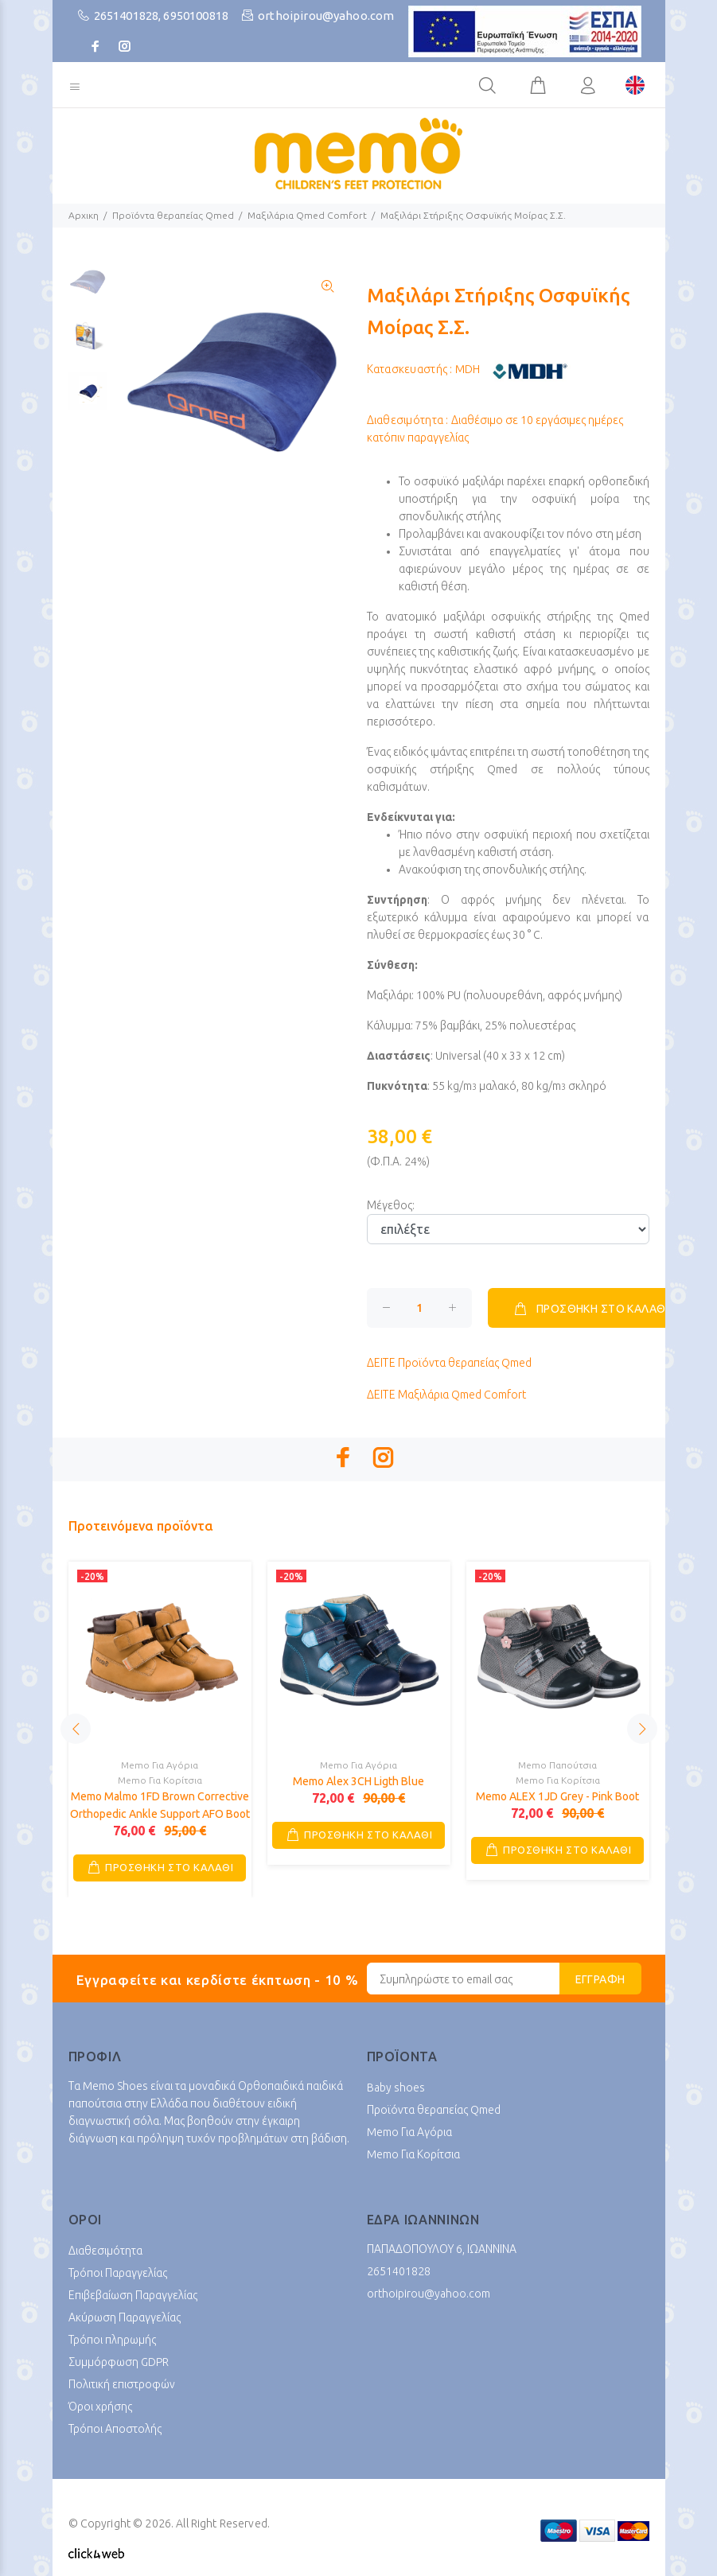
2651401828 (126, 15)
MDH (467, 369)
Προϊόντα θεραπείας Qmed (173, 215)
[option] (87, 289)
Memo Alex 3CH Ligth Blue (358, 1781)
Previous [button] (75, 1729)
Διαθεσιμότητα (105, 2250)
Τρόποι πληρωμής (112, 2339)
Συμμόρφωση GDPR (118, 2362)
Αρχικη (83, 215)
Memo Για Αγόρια (159, 1765)
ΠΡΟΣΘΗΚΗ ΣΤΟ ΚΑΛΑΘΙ (590, 1309)
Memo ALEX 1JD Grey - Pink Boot (557, 1796)
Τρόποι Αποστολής (115, 2428)
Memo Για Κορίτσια (160, 1780)
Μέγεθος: (391, 1205)
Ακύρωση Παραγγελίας (124, 2317)
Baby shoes (396, 2087)
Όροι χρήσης (100, 2406)
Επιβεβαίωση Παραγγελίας (132, 2295)
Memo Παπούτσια (557, 1765)
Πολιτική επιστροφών (121, 2384)
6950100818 (195, 15)
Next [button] (642, 1729)
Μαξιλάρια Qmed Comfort (307, 215)
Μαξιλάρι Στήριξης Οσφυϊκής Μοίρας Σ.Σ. (473, 215)
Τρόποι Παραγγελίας (117, 2273)
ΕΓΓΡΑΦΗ (600, 1979)
